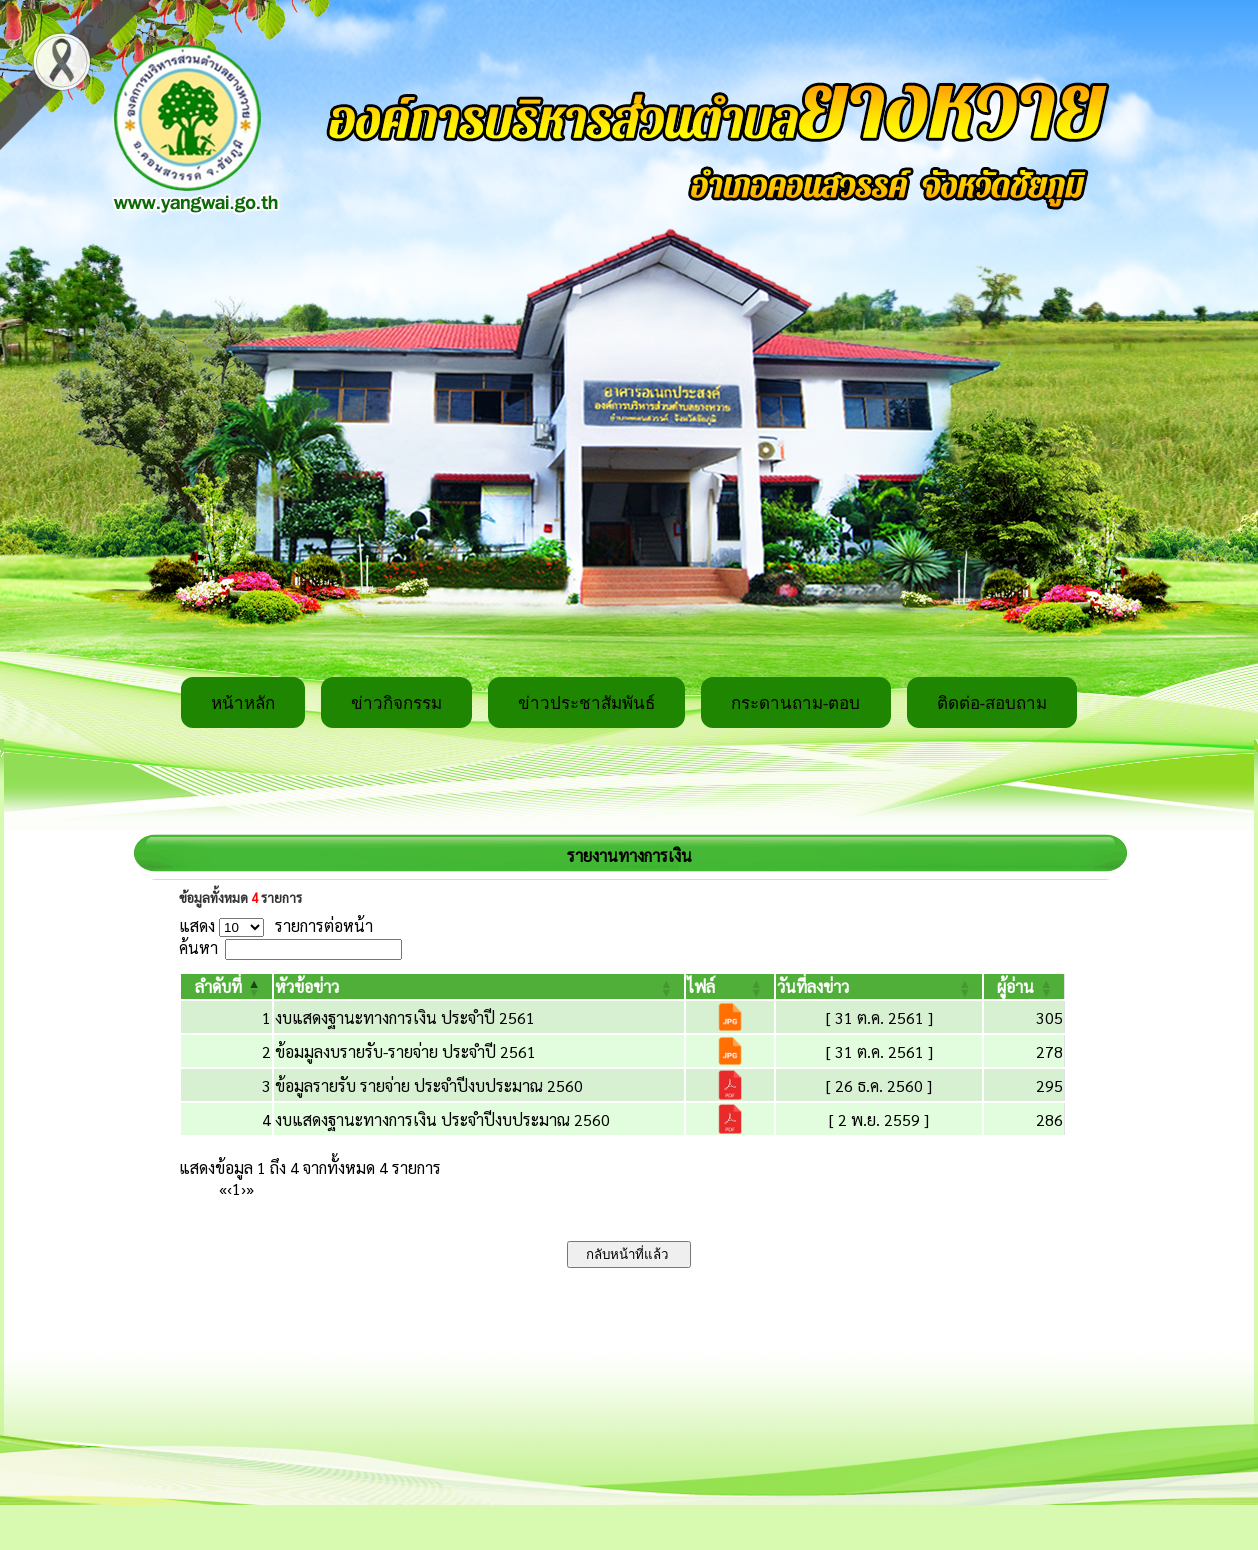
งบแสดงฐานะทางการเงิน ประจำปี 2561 (405, 1017)
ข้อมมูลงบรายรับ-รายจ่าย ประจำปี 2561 (405, 1051)
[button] (218, 986)
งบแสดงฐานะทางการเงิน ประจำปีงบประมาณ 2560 (442, 1119)
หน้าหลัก (243, 703)
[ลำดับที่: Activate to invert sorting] (226, 986)
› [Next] (243, 1188)
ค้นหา (198, 947)
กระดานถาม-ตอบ (796, 703)
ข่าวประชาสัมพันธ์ (586, 703)
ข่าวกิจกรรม (396, 703)
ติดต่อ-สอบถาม (992, 703)
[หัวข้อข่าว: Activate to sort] (479, 986)
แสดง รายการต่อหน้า (276, 925)
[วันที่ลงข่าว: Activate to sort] (879, 986)
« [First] (223, 1188)
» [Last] (250, 1188)
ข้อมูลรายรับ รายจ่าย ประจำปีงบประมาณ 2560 (429, 1085)
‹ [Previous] (229, 1188)
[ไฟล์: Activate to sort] (730, 986)
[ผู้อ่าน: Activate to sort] (1024, 986)
